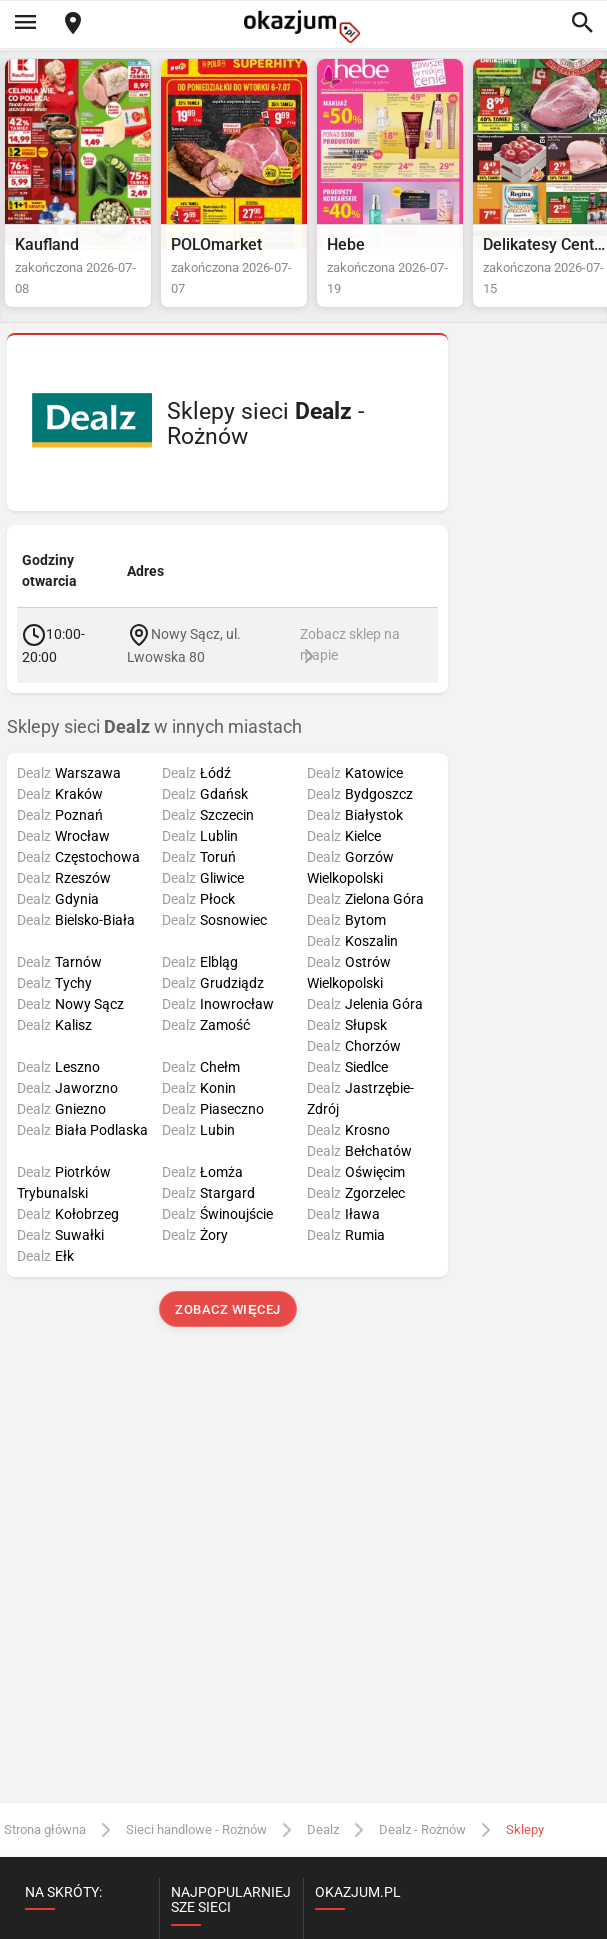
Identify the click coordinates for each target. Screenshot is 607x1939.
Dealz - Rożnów (422, 1829)
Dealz (323, 1829)
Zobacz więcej (227, 1309)
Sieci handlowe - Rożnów (196, 1829)
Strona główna (45, 1829)
